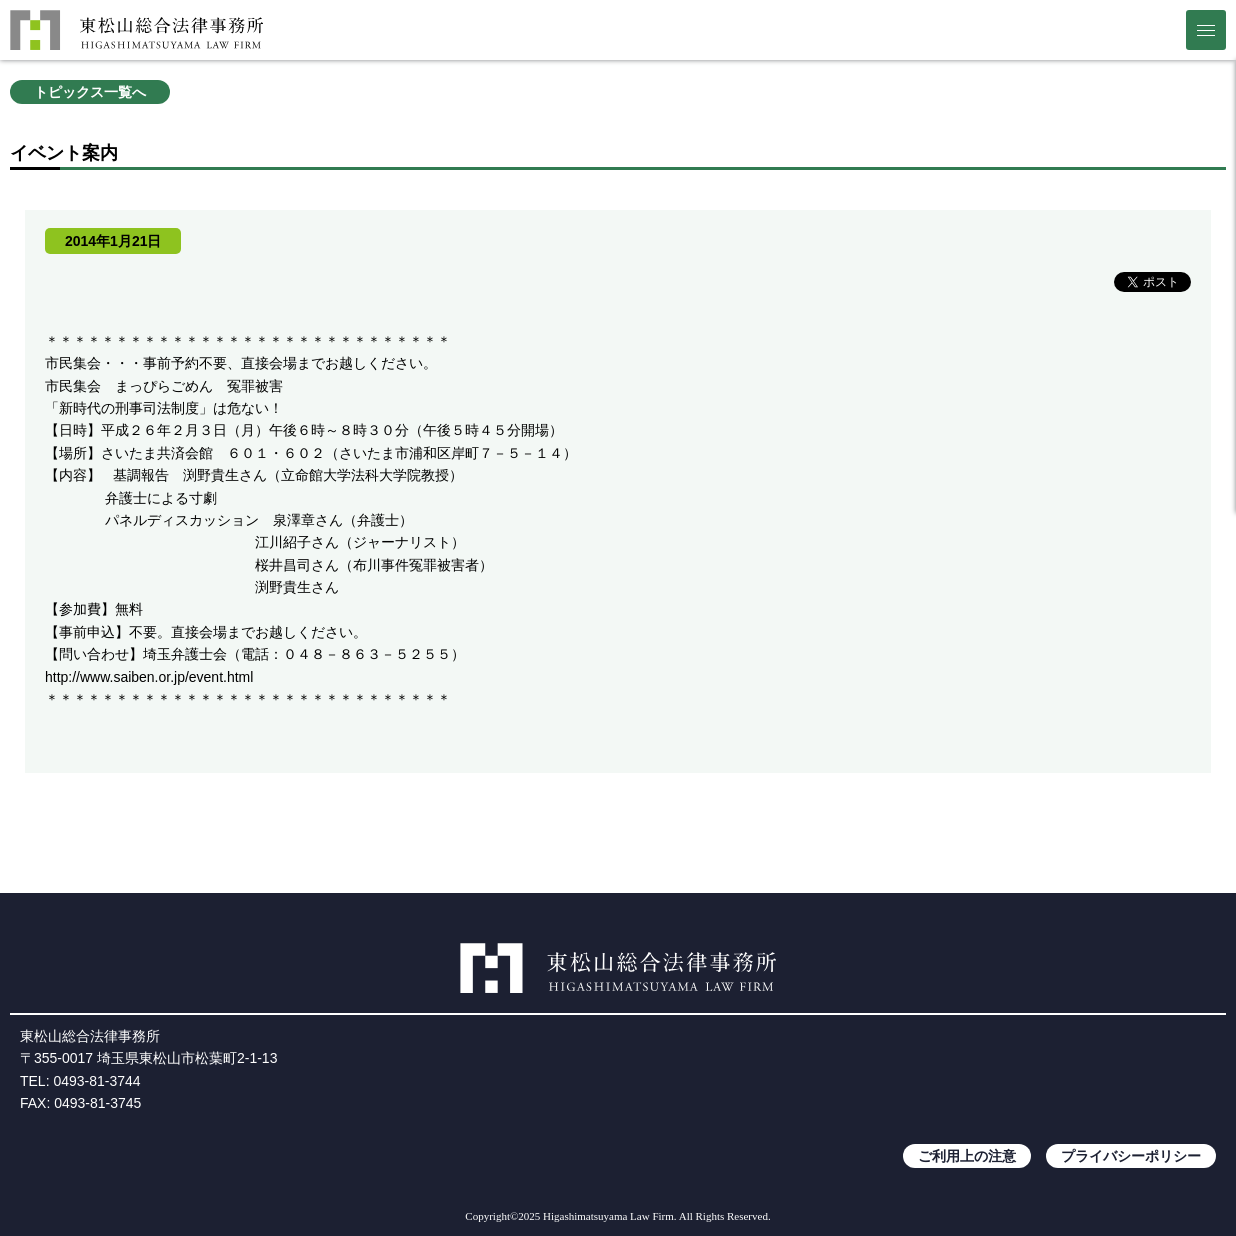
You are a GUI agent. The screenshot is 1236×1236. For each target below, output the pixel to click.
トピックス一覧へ (90, 92)
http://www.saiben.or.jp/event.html (149, 677)
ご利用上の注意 (967, 1156)
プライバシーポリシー (1131, 1156)
